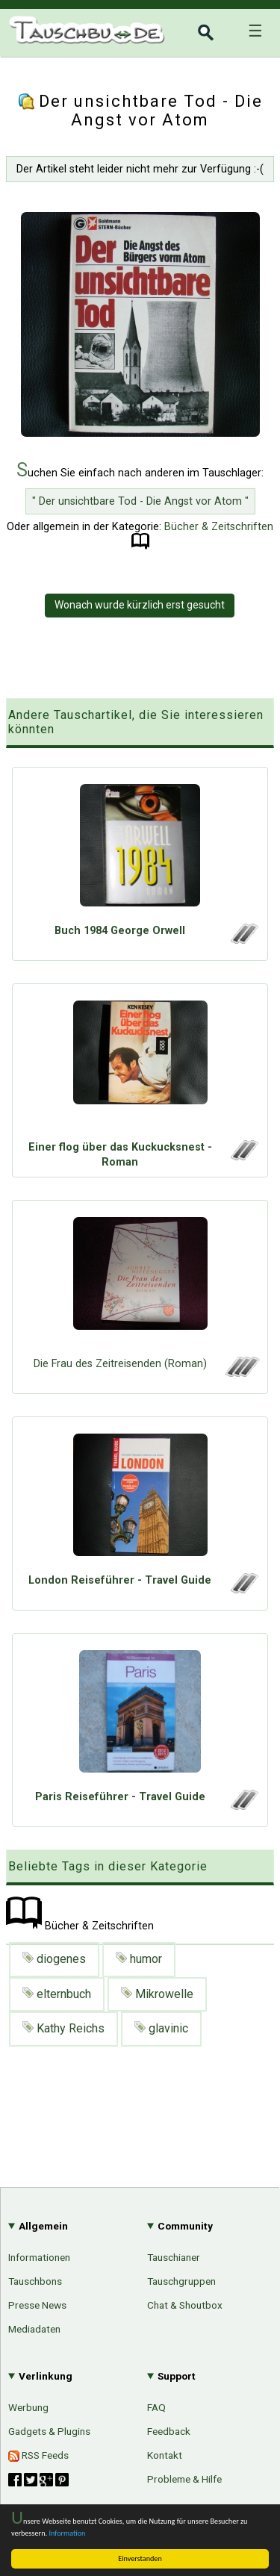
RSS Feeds (38, 2455)
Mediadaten (34, 2329)
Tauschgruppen (181, 2281)
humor (139, 1959)
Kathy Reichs (63, 2028)
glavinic (161, 2028)
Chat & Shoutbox (185, 2305)
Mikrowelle (157, 1994)
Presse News (37, 2305)
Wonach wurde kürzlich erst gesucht (140, 605)
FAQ (156, 2407)
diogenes (54, 1959)
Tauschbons (35, 2281)
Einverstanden (140, 2558)
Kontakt (164, 2455)
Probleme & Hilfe (184, 2479)
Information (67, 2533)
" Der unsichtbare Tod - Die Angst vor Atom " (140, 501)
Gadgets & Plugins (49, 2431)
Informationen (39, 2257)
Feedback (168, 2431)
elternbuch (56, 1994)
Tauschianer (173, 2257)
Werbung (28, 2407)
